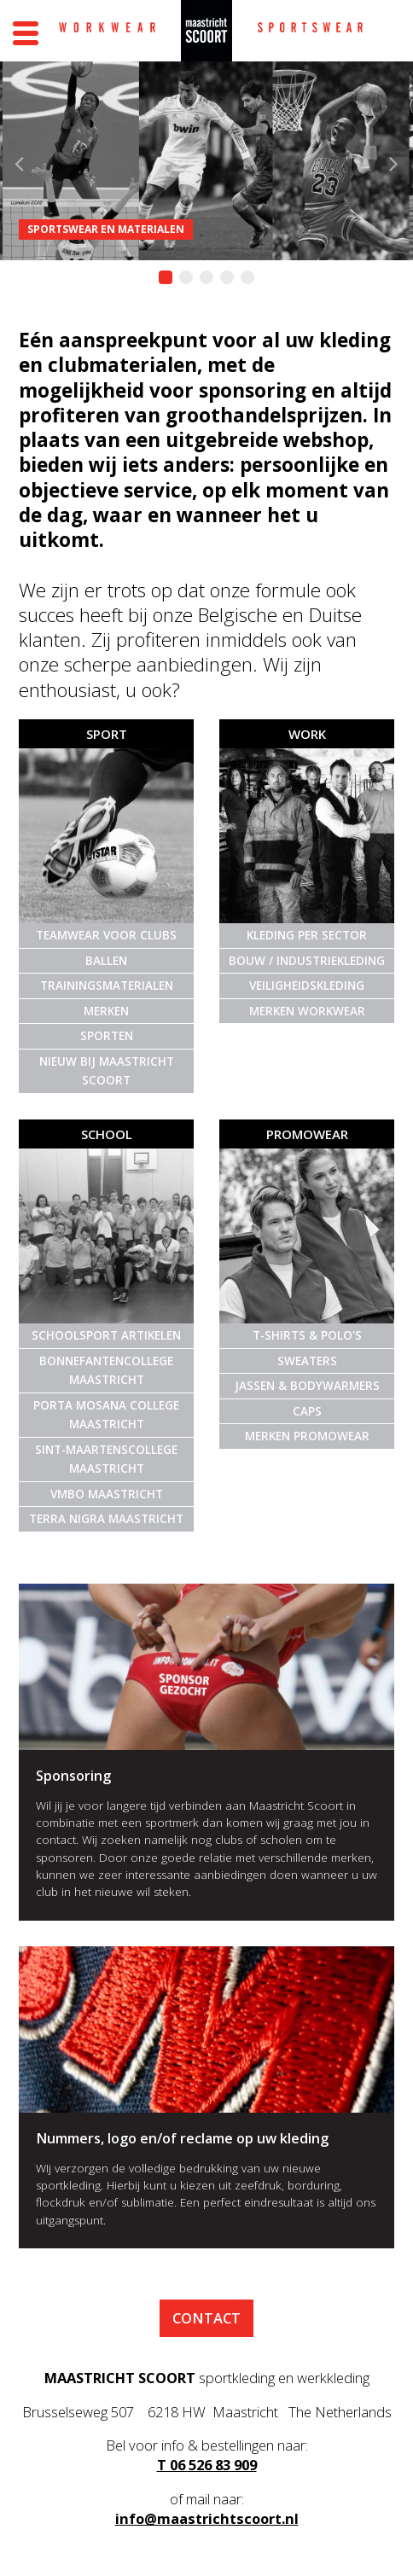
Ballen (106, 960)
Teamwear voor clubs (106, 935)
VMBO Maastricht (106, 1494)
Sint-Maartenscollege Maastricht (106, 1459)
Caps (307, 1411)
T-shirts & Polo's (307, 1335)
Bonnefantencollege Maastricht (106, 1370)
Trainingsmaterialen (106, 985)
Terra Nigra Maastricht (106, 1518)
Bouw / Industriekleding (307, 960)
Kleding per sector (307, 935)
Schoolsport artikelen (106, 1335)
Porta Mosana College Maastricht (106, 1415)
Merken (106, 1011)
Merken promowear (307, 1436)
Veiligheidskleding (306, 985)
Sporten (106, 1036)
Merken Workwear (307, 1011)
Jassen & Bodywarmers (307, 1385)
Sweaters (307, 1361)
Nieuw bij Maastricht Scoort (106, 1071)
